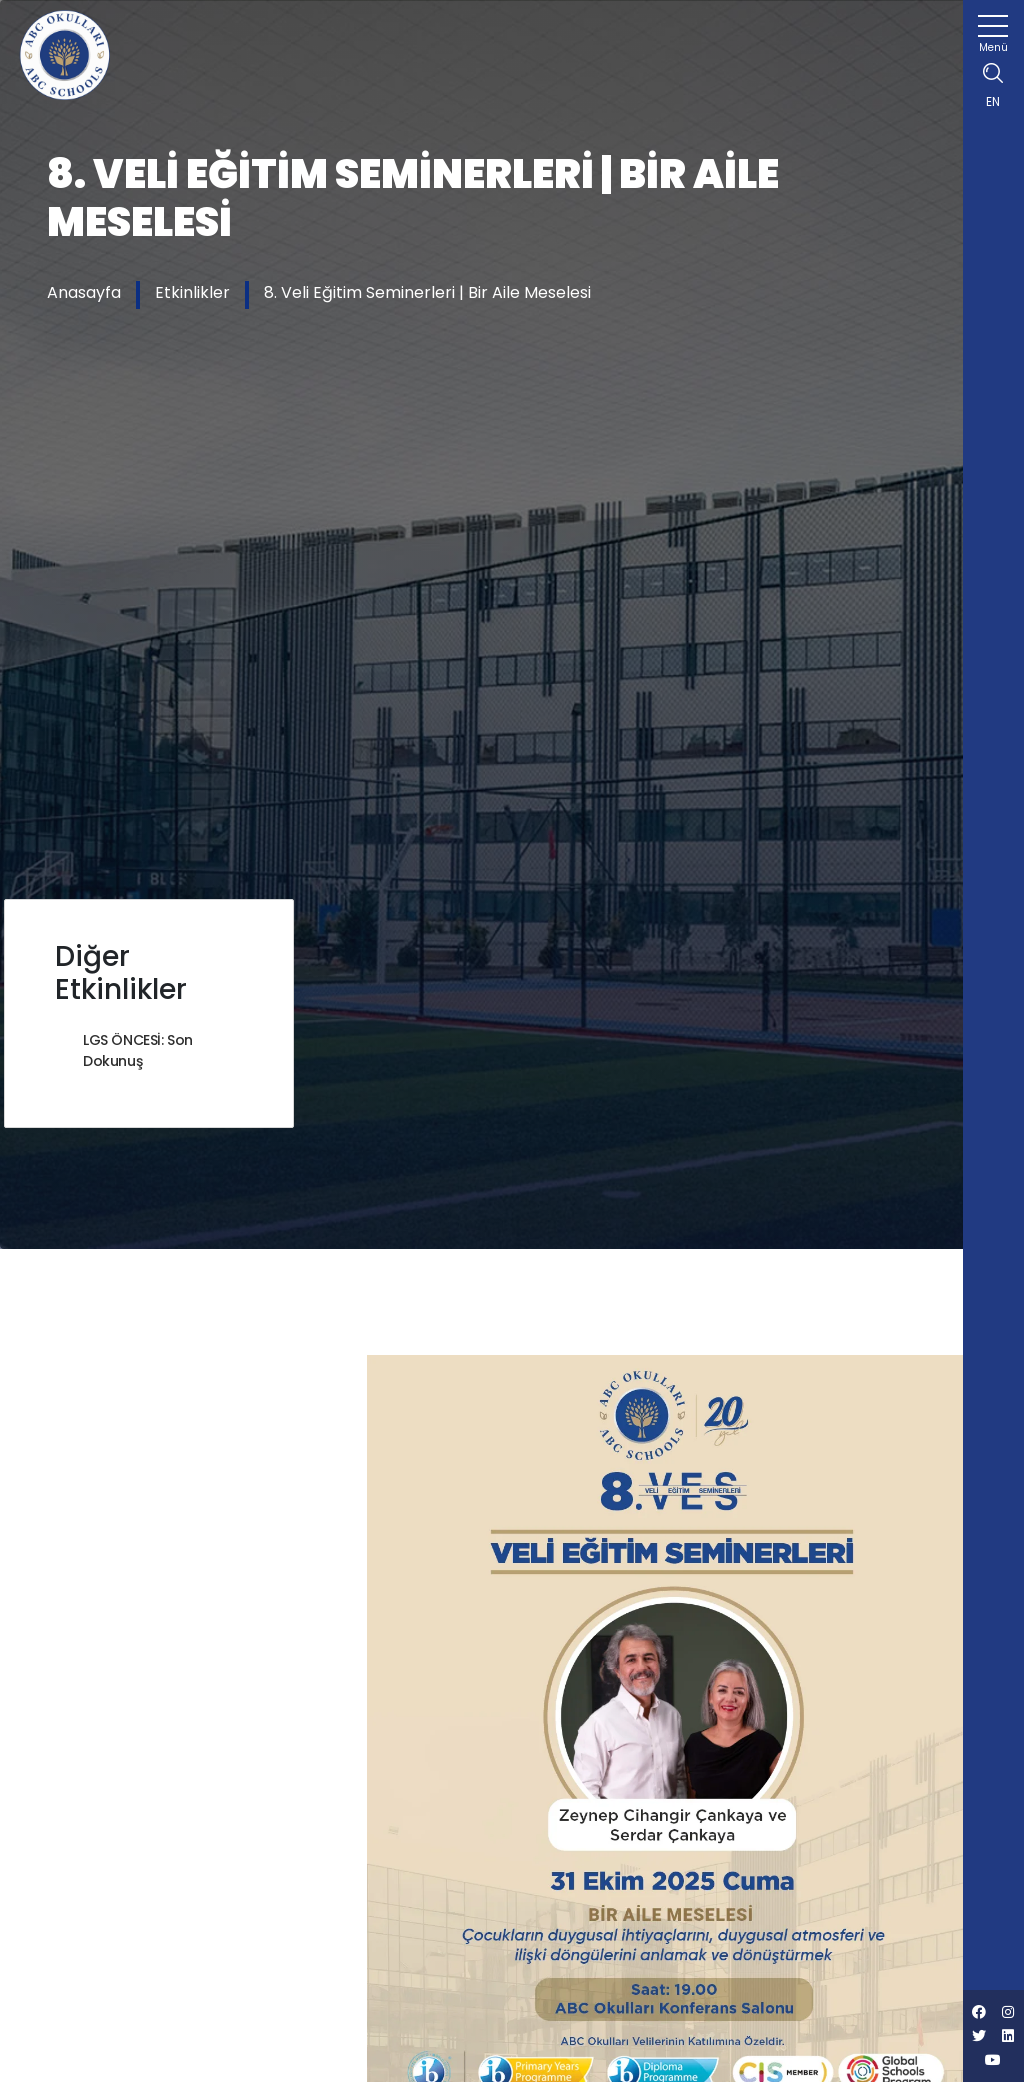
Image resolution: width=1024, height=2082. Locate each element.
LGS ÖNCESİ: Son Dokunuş (138, 1050)
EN (993, 101)
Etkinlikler (192, 292)
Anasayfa (84, 292)
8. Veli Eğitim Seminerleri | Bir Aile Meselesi (427, 292)
